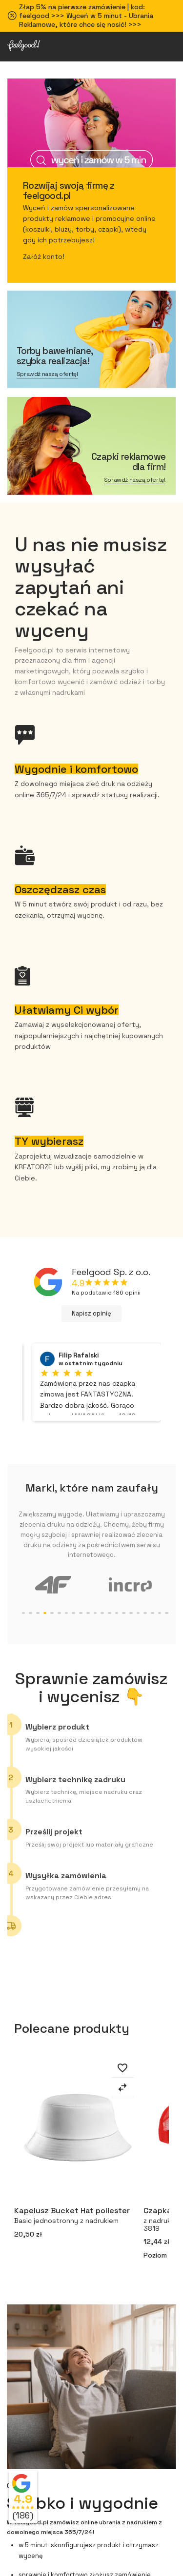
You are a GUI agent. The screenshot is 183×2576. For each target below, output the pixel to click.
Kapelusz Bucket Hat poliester (76, 2216)
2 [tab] (23, 1613)
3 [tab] (30, 1613)
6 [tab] (52, 1613)
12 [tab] (95, 1613)
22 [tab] (166, 1613)
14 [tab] (109, 1613)
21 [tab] (160, 1613)
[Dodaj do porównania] (122, 2089)
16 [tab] (123, 1613)
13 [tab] (102, 1613)
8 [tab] (66, 1613)
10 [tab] (80, 1613)
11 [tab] (88, 1613)
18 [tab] (138, 1613)
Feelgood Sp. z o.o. (111, 1272)
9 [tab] (73, 1613)
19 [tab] (145, 1613)
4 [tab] (38, 1613)
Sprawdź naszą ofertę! (48, 374)
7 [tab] (59, 1613)
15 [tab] (117, 1613)
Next (176, 2169)
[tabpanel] (53, 1584)
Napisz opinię (91, 1313)
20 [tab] (152, 1613)
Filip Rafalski (79, 1355)
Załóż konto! (43, 256)
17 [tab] (131, 1613)
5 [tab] (45, 1613)
